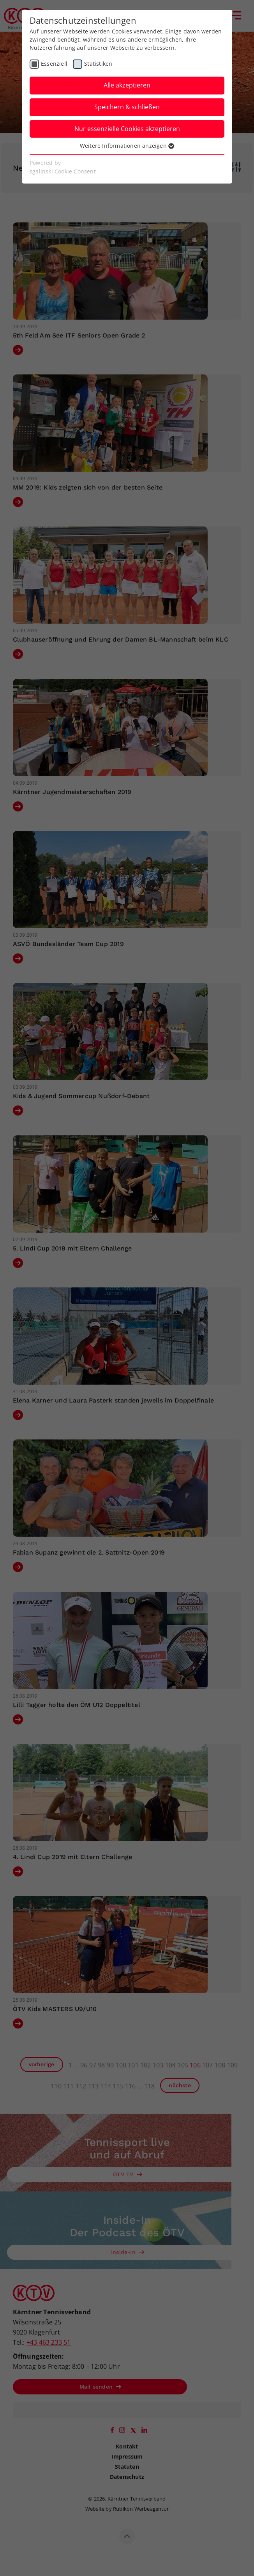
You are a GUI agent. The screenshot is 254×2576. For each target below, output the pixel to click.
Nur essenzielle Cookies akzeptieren (127, 128)
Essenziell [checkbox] (54, 63)
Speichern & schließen (127, 107)
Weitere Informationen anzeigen (127, 145)
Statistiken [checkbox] (98, 63)
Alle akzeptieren (127, 85)
